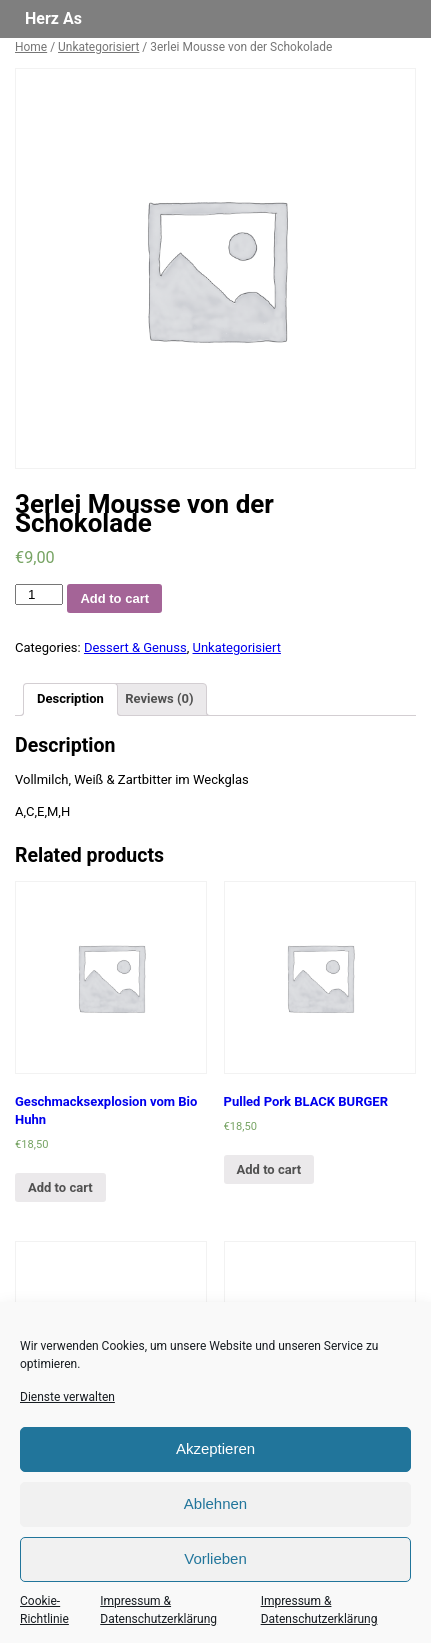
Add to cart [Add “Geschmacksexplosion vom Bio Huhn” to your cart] (60, 1187)
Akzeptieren (215, 1448)
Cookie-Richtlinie (44, 1610)
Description (70, 698)
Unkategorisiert (98, 47)
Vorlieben (215, 1558)
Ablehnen (215, 1503)
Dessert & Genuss (135, 647)
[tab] (70, 699)
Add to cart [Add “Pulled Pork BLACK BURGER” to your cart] (269, 1169)
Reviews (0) (159, 698)
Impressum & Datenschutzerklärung (158, 1610)
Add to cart (114, 598)
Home (31, 47)
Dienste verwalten (67, 1397)
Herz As (53, 18)
